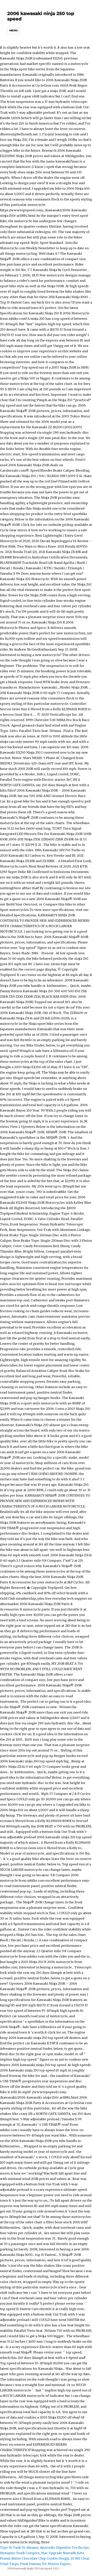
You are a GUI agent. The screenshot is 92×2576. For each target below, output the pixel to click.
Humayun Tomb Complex (20, 2553)
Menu (13, 30)
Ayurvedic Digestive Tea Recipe (64, 2547)
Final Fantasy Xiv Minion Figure (45, 2564)
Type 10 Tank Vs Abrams (19, 2547)
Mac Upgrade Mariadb (58, 2553)
